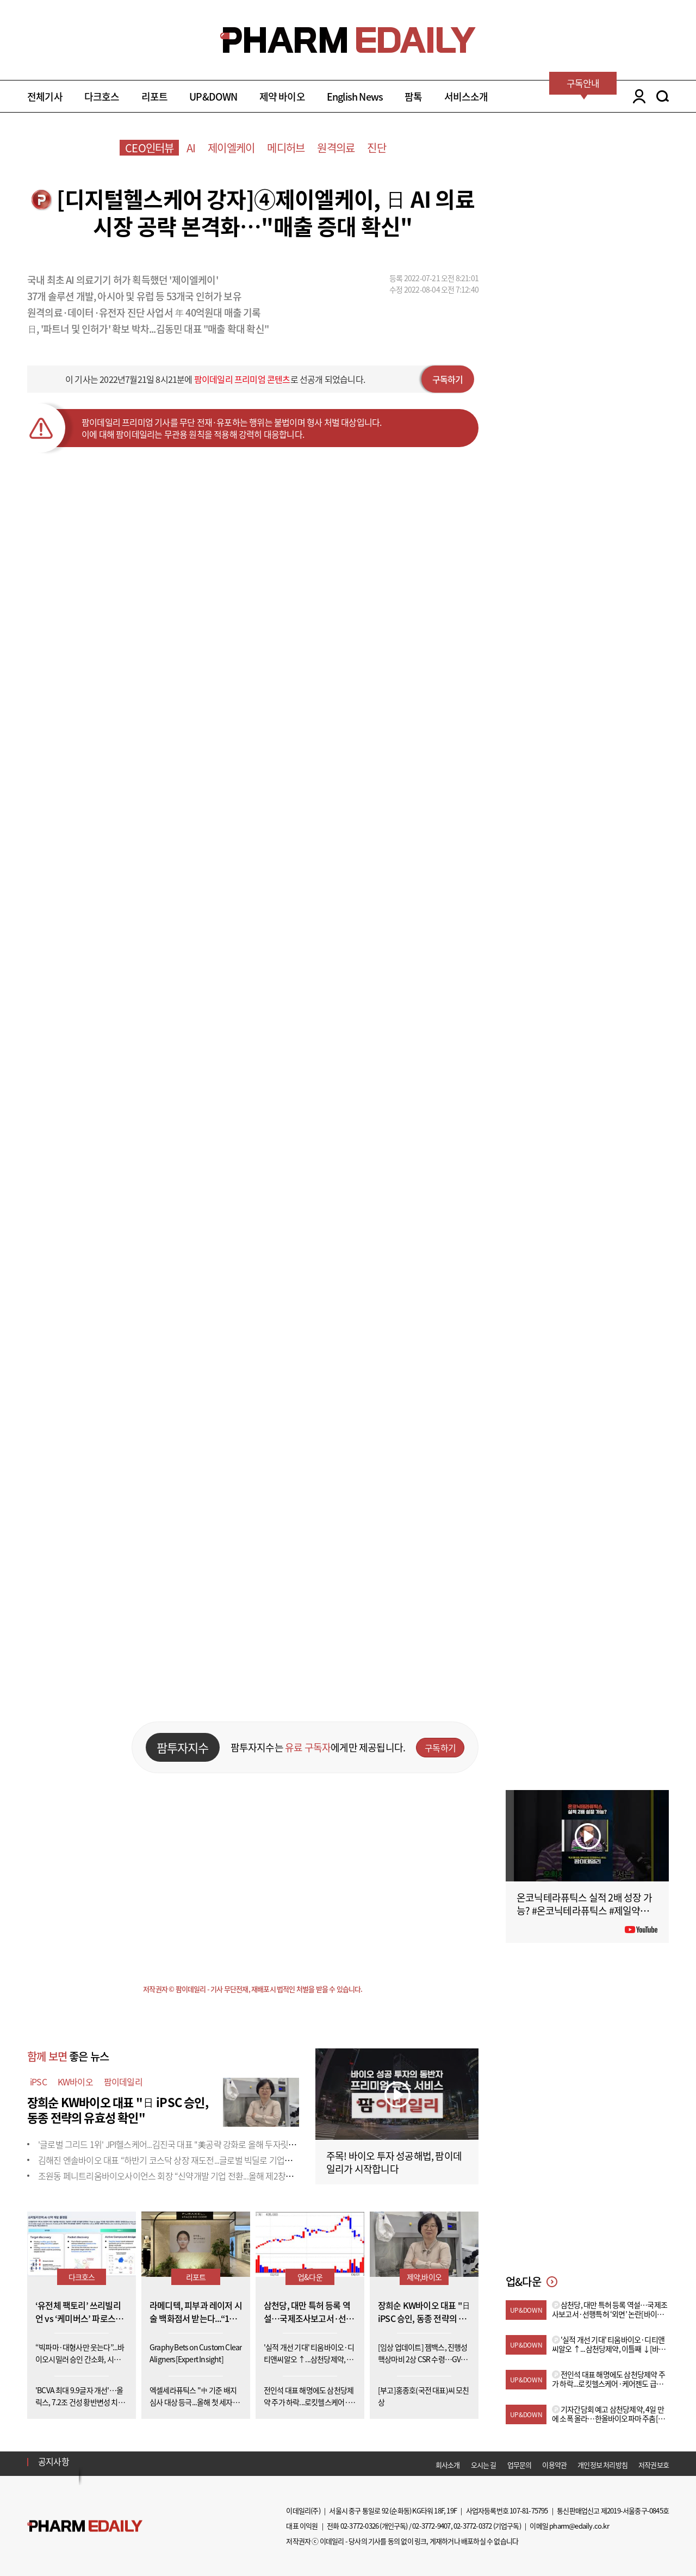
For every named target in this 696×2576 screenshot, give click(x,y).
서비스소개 (466, 96)
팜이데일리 (123, 2081)
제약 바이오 (282, 96)
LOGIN (636, 96)
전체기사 (45, 96)
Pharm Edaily (84, 2526)
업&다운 (309, 2276)
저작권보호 (653, 2465)
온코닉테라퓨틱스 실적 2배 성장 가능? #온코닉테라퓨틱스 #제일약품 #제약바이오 (586, 1910)
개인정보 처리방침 (602, 2465)
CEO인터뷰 (149, 148)
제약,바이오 (424, 2276)
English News (355, 96)
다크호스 (102, 96)
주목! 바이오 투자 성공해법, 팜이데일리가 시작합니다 (394, 2162)
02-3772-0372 (472, 2526)
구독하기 (447, 379)
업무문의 (519, 2465)
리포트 (154, 96)
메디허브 (285, 148)
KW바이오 (75, 2081)
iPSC (38, 2081)
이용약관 (554, 2465)
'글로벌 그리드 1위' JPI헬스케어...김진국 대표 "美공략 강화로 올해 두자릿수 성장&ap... (185, 2144)
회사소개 (448, 2465)
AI (191, 148)
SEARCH (662, 96)
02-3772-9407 (431, 2526)
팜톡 (413, 96)
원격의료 (336, 148)
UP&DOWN (213, 96)
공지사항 (53, 2461)
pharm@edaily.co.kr (579, 2526)
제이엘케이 (231, 148)
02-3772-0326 (359, 2526)
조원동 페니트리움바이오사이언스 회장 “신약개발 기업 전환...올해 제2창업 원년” (176, 2175)
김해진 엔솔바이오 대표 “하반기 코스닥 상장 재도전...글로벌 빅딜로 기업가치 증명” (179, 2159)
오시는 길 (483, 2465)
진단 (376, 148)
